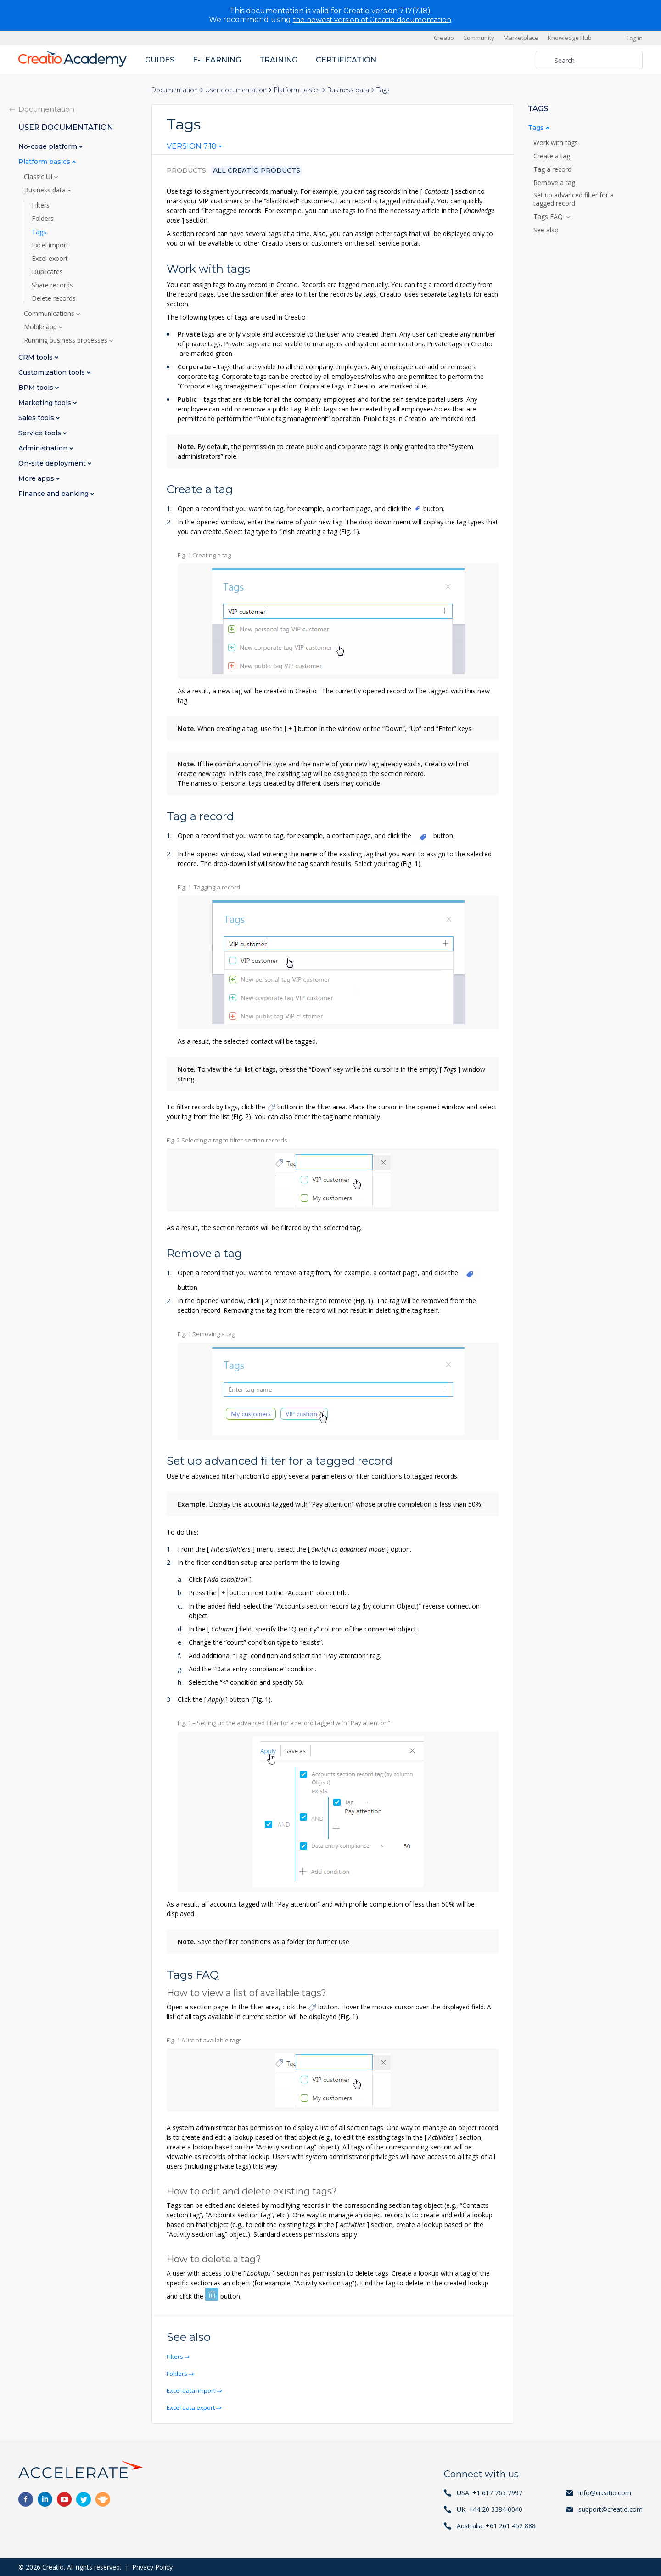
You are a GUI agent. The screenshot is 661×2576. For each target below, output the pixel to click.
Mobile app (41, 326)
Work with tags (556, 142)
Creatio (444, 38)
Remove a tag (555, 182)
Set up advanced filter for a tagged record (573, 199)
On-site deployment (53, 463)
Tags (39, 231)
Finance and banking (54, 493)
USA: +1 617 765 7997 (489, 2492)
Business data (348, 89)
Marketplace (521, 38)
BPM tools (36, 387)
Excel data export (193, 2406)
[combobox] (194, 148)
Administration (43, 448)
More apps (37, 478)
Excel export (50, 258)
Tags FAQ (549, 216)
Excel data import (193, 2389)
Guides (159, 59)
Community (478, 38)
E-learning (217, 59)
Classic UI (39, 176)
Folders (178, 2372)
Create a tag (552, 156)
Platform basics (297, 89)
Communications (50, 313)
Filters (176, 2355)
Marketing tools (45, 402)
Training (278, 59)
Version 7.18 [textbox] (192, 146)
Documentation (174, 89)
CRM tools (36, 357)
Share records (52, 285)
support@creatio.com (610, 2508)
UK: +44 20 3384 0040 (489, 2508)
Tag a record (553, 169)
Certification (346, 59)
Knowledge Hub (570, 38)
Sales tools (37, 418)
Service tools (40, 433)
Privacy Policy (152, 2566)
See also (546, 229)
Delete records (54, 298)
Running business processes (66, 340)
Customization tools (52, 372)
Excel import (50, 245)
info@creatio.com (604, 2492)
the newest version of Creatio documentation (372, 19)
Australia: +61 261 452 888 (496, 2525)
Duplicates (47, 271)
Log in (635, 38)
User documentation (236, 89)
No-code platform (48, 146)
